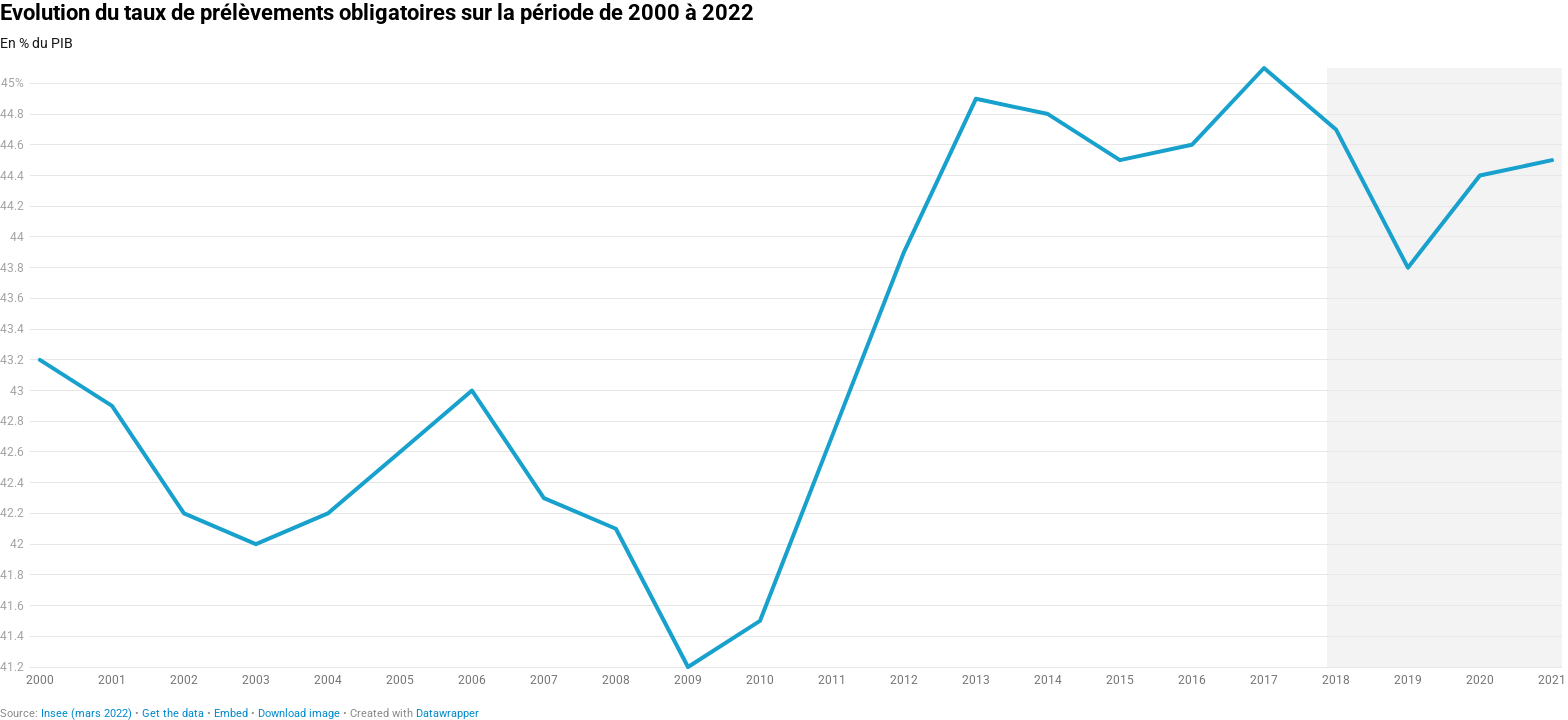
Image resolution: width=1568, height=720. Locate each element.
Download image (299, 713)
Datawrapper (447, 713)
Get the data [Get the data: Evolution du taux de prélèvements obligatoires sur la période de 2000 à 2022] (173, 713)
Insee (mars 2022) (86, 713)
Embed (231, 713)
